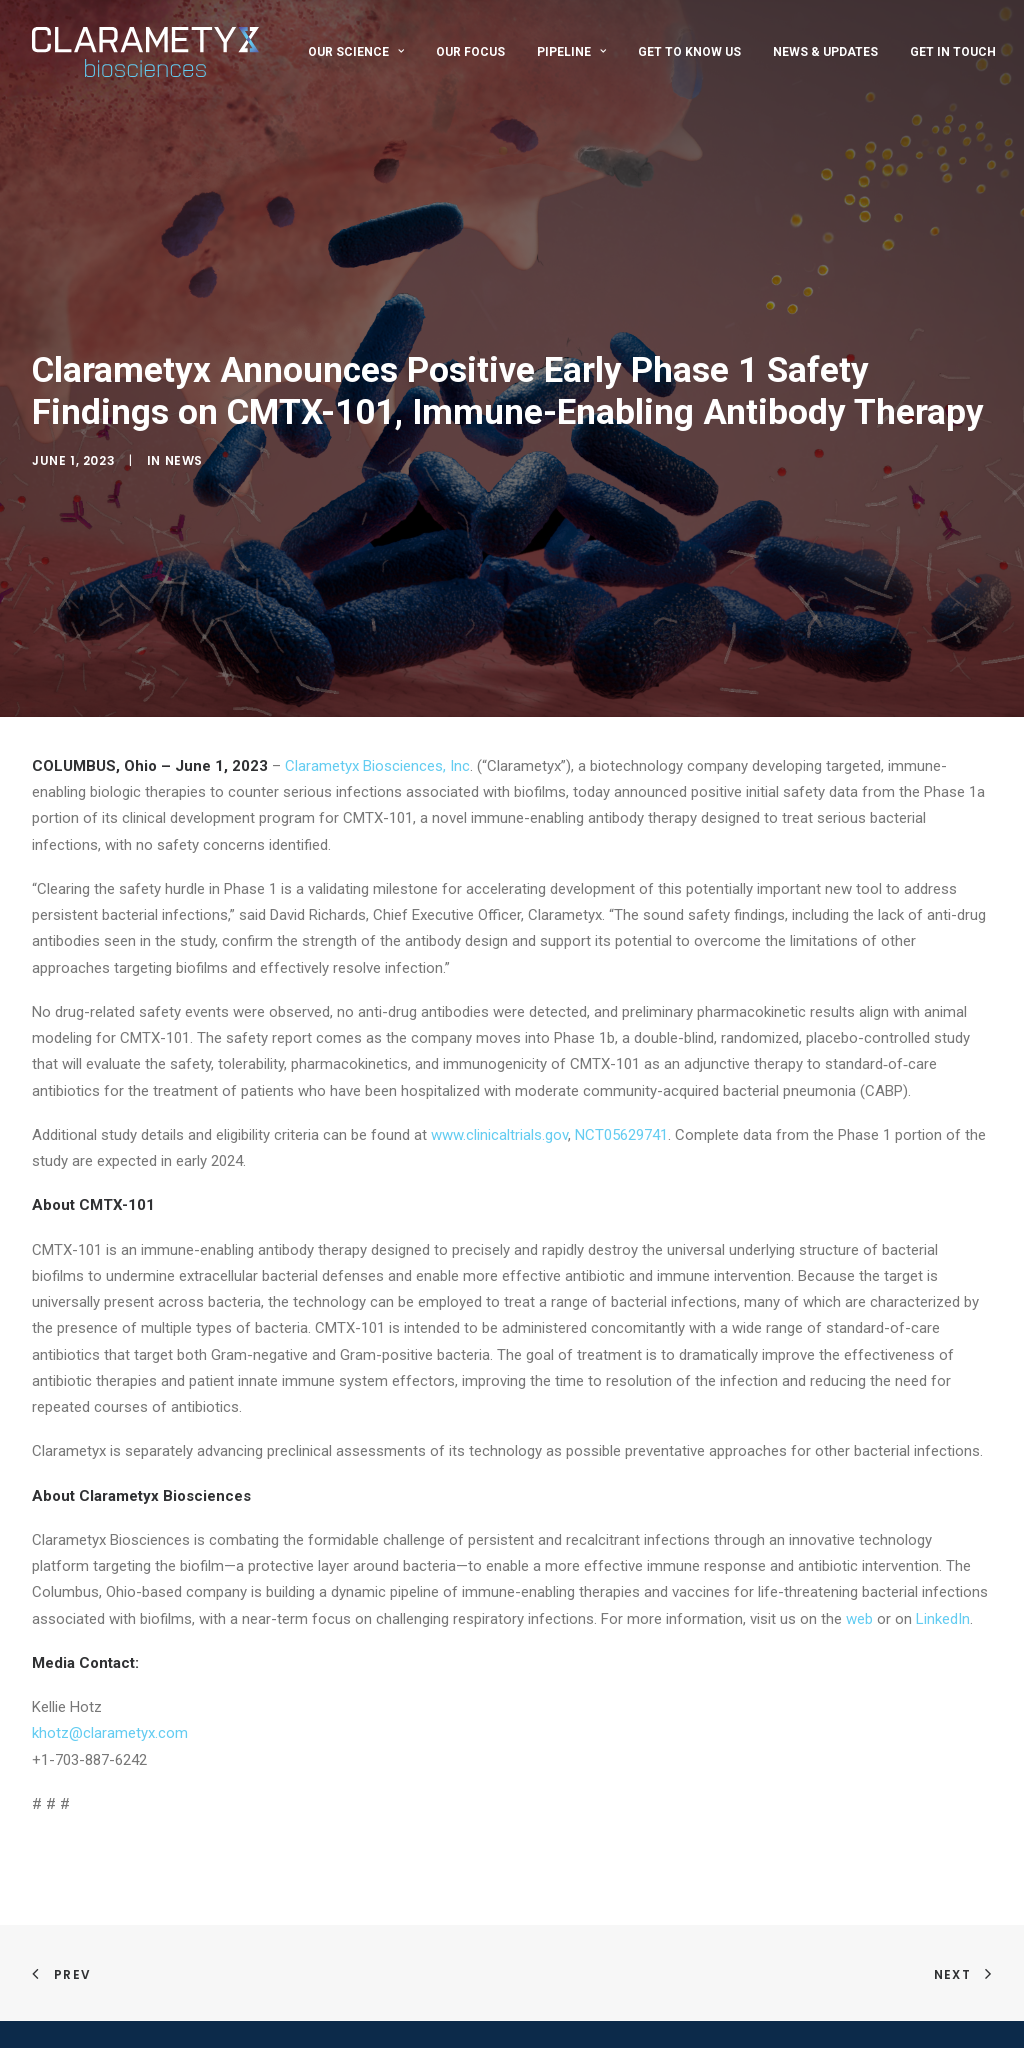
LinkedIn (943, 1592)
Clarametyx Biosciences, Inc (377, 740)
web (859, 1592)
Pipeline (571, 52)
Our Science (356, 52)
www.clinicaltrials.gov (499, 1109)
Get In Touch (953, 52)
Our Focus (470, 52)
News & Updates (825, 52)
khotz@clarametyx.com (110, 1707)
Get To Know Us (689, 52)
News (184, 447)
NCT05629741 (621, 1109)
